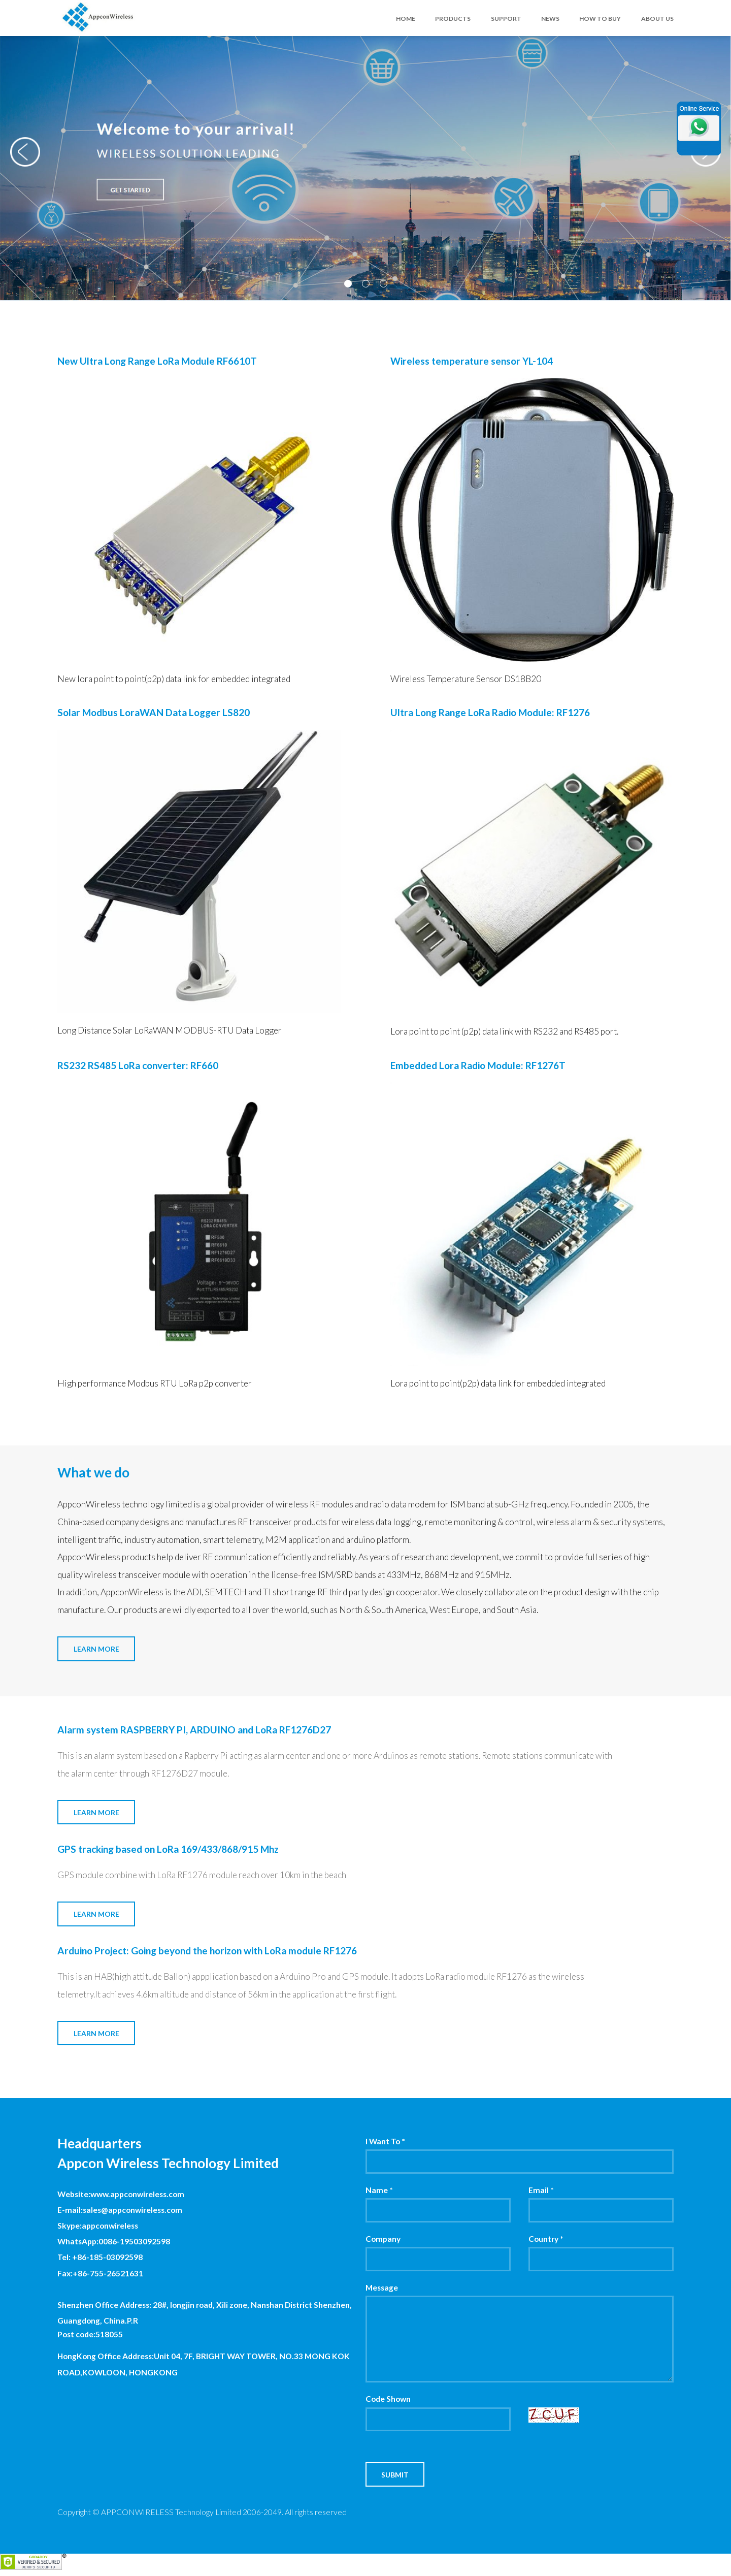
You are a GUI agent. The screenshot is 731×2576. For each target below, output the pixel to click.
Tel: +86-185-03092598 (100, 2257)
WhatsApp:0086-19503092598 (113, 2241)
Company (383, 2238)
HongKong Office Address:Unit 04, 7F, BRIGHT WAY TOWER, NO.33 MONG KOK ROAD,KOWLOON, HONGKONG (203, 2364)
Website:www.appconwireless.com (120, 2194)
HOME (405, 18)
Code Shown (388, 2398)
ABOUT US (657, 18)
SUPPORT (506, 18)
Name (379, 2190)
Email (541, 2190)
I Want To (385, 2141)
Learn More (96, 1649)
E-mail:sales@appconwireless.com (119, 2209)
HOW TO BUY (600, 18)
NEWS (550, 18)
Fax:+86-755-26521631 (100, 2273)
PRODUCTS (453, 18)
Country (545, 2238)
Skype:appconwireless (97, 2225)
